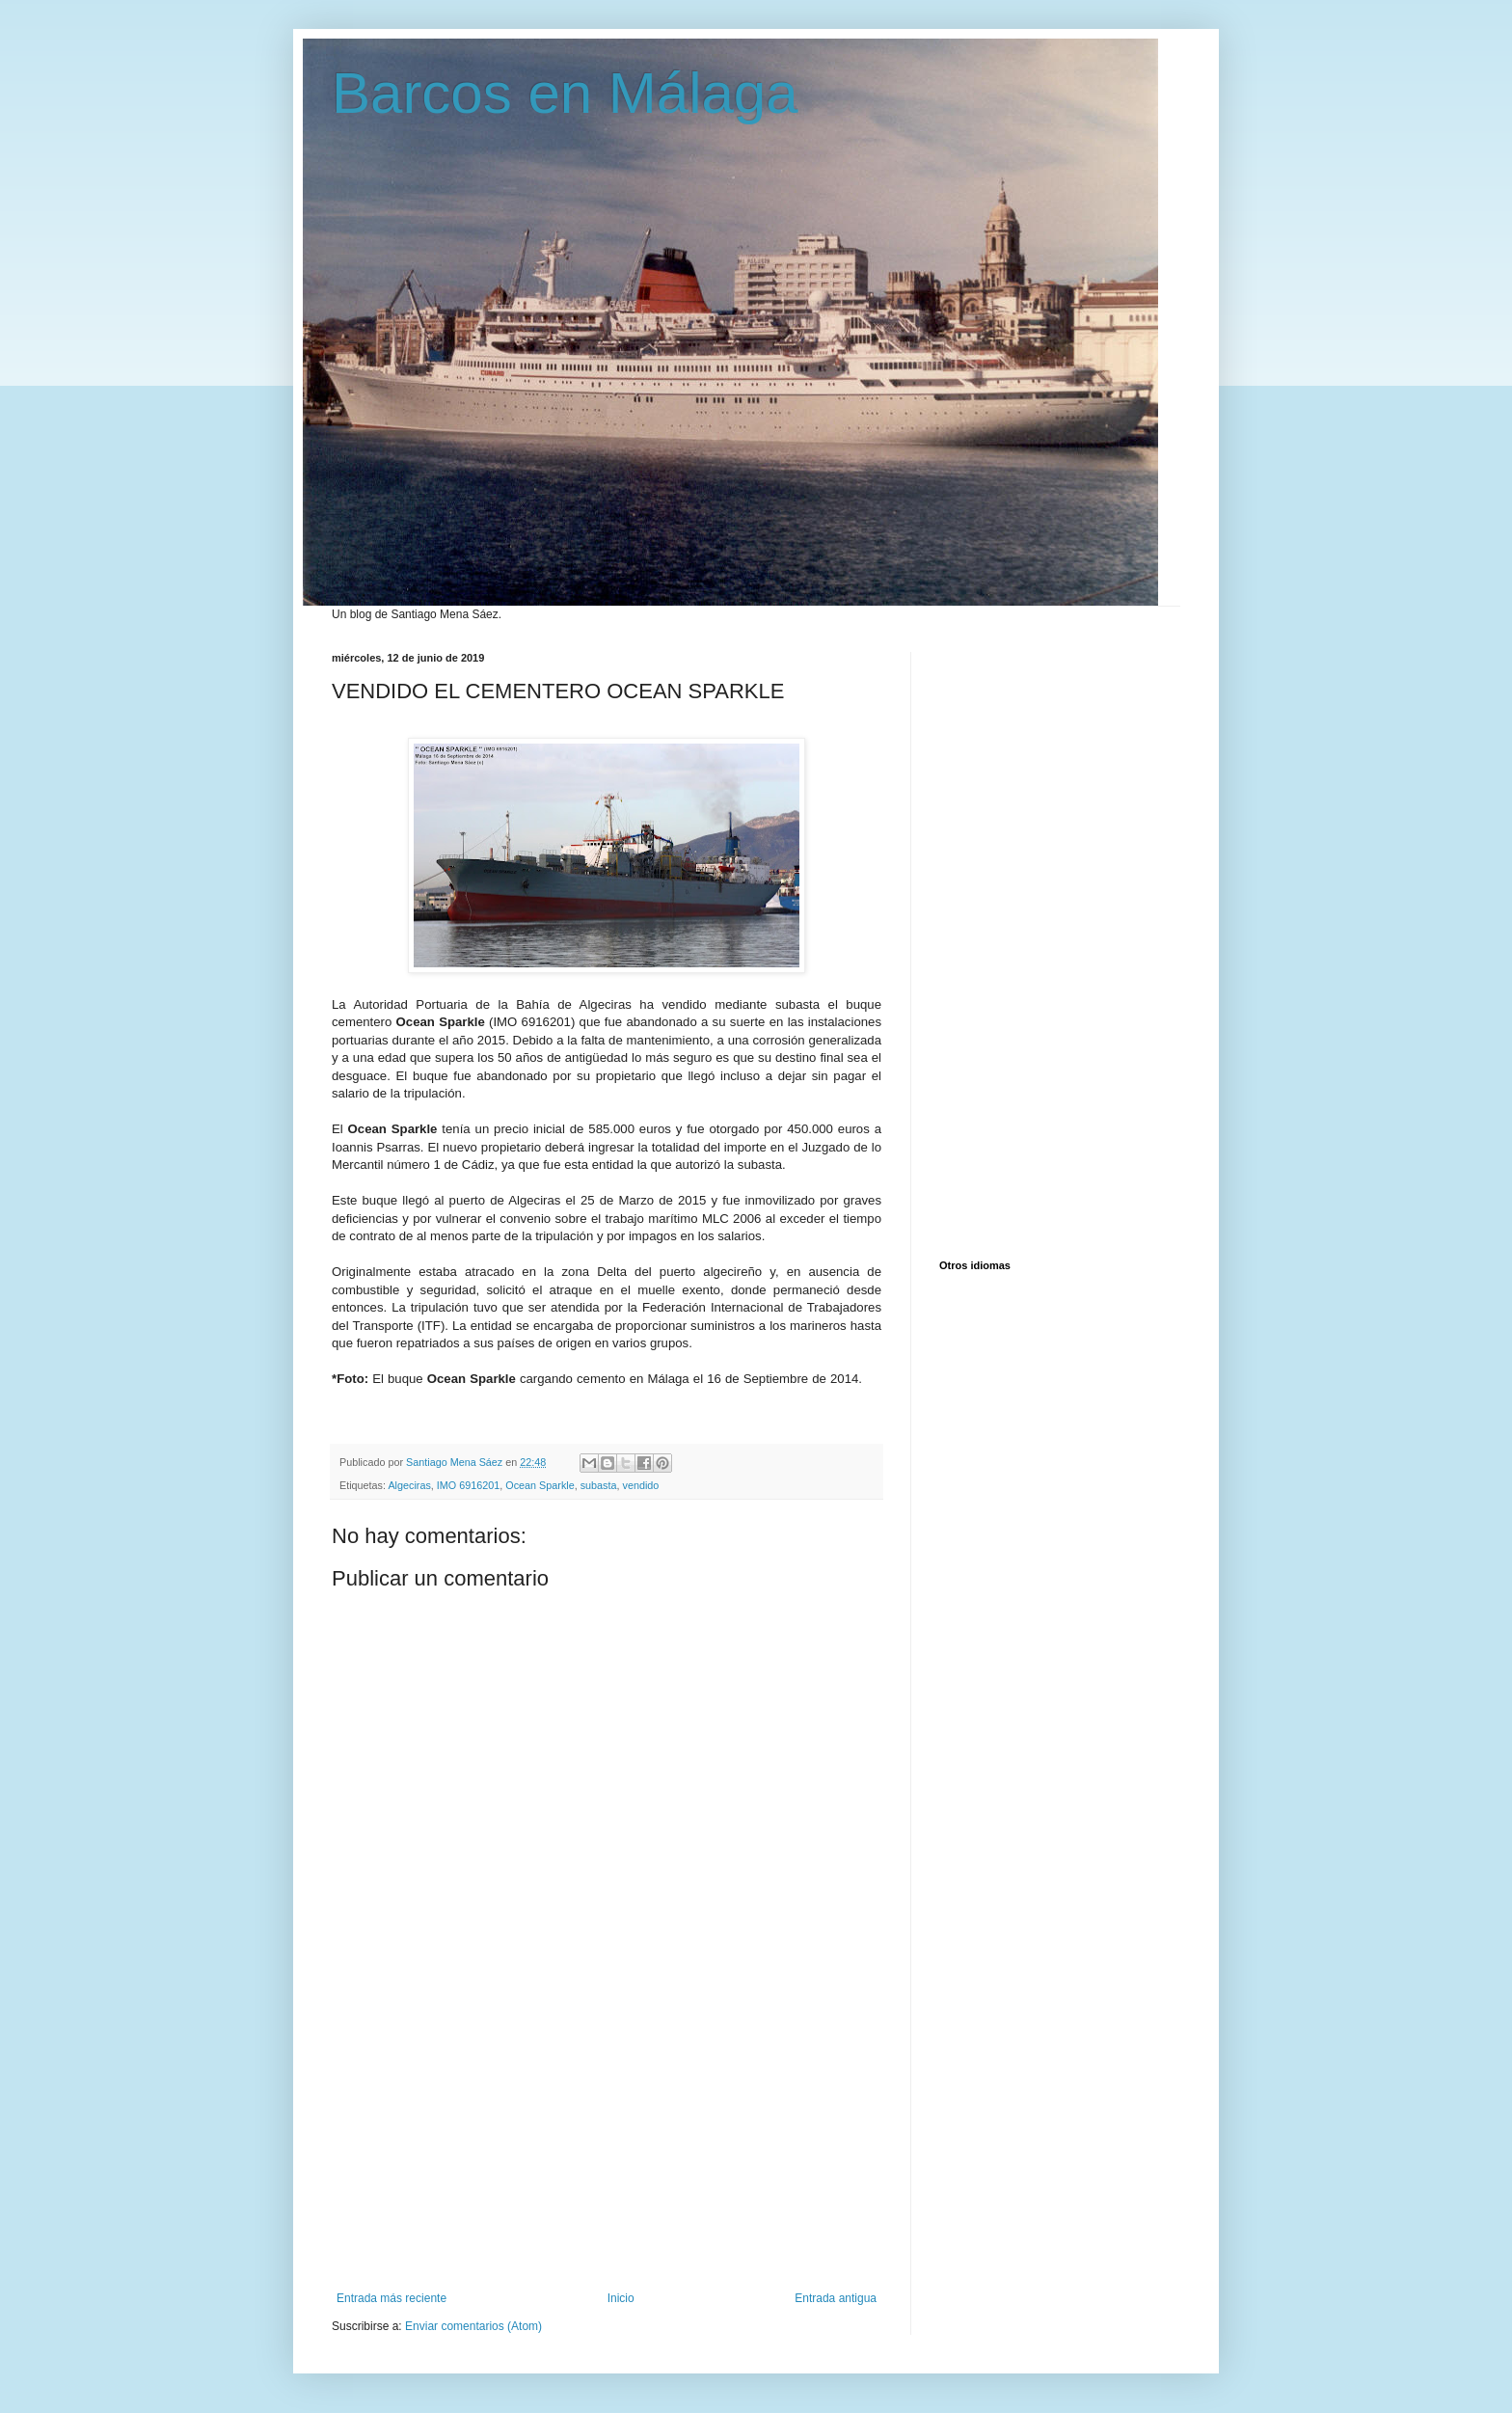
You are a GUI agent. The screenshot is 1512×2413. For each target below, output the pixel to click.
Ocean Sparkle (539, 1485)
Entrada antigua (836, 2298)
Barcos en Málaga (565, 93)
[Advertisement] (606, 2146)
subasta (598, 1485)
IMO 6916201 (468, 1485)
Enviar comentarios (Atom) (473, 2326)
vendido (641, 1485)
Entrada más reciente (391, 2298)
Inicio (621, 2298)
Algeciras (409, 1485)
